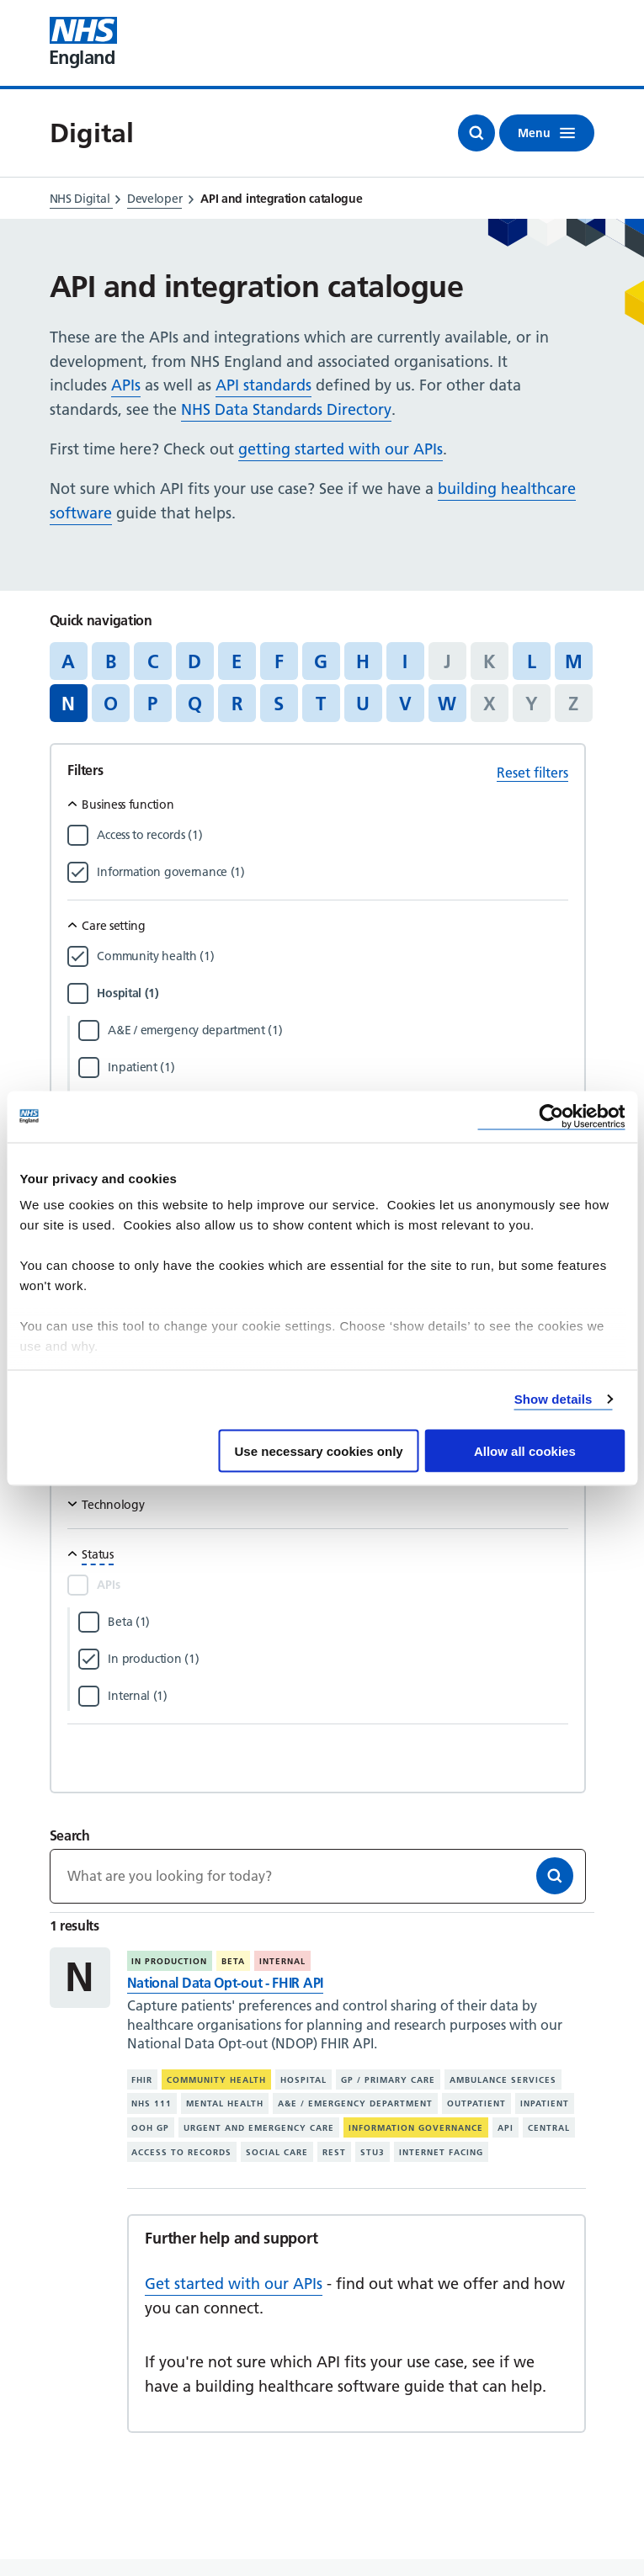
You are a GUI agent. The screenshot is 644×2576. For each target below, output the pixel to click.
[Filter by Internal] (337, 1695)
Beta (233, 1961)
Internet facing (441, 2152)
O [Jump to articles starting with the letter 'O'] (111, 703)
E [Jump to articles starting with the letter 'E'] (237, 661)
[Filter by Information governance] (332, 871)
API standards (263, 385)
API (506, 2127)
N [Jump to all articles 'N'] (68, 703)
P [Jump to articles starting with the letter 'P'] (152, 703)
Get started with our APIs (233, 2283)
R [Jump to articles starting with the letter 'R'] (237, 703)
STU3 (372, 2152)
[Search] (554, 1875)
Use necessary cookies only (319, 1450)
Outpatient (476, 2103)
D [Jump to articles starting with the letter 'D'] (194, 661)
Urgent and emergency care (259, 2127)
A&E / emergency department (355, 2103)
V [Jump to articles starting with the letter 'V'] (405, 703)
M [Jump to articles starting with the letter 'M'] (574, 661)
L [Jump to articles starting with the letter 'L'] (531, 661)
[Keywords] (318, 1876)
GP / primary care (388, 2079)
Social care (277, 2152)
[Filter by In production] (337, 1658)
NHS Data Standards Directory (286, 409)
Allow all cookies (525, 1450)
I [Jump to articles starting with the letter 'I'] (404, 661)
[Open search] (476, 132)
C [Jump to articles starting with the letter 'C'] (152, 661)
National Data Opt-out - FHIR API (225, 1982)
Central (549, 2127)
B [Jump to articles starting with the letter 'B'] (110, 661)
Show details (553, 1399)
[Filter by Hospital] (332, 993)
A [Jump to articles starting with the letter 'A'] (68, 661)
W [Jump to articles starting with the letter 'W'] (447, 703)
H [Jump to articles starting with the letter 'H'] (363, 661)
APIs (126, 385)
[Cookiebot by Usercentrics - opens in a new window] (551, 1116)
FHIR (141, 2079)
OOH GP (150, 2127)
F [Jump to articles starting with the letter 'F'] (279, 661)
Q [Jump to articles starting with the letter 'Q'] (195, 703)
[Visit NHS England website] (83, 43)
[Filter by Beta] (337, 1621)
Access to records (181, 2152)
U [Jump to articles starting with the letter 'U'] (363, 703)
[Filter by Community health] (332, 956)
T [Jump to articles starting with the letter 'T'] (321, 703)
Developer (154, 198)
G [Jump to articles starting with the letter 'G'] (320, 661)
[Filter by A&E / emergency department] (337, 1030)
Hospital (303, 2079)
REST (334, 2152)
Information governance (416, 2127)
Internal (282, 1961)
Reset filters (532, 772)
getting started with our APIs (340, 449)
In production (169, 1961)
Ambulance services (503, 2079)
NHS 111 (151, 2103)
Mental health (224, 2103)
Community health (216, 2079)
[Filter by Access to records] (332, 834)
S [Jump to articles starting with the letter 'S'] (279, 703)
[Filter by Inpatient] (337, 1067)
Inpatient (544, 2103)
